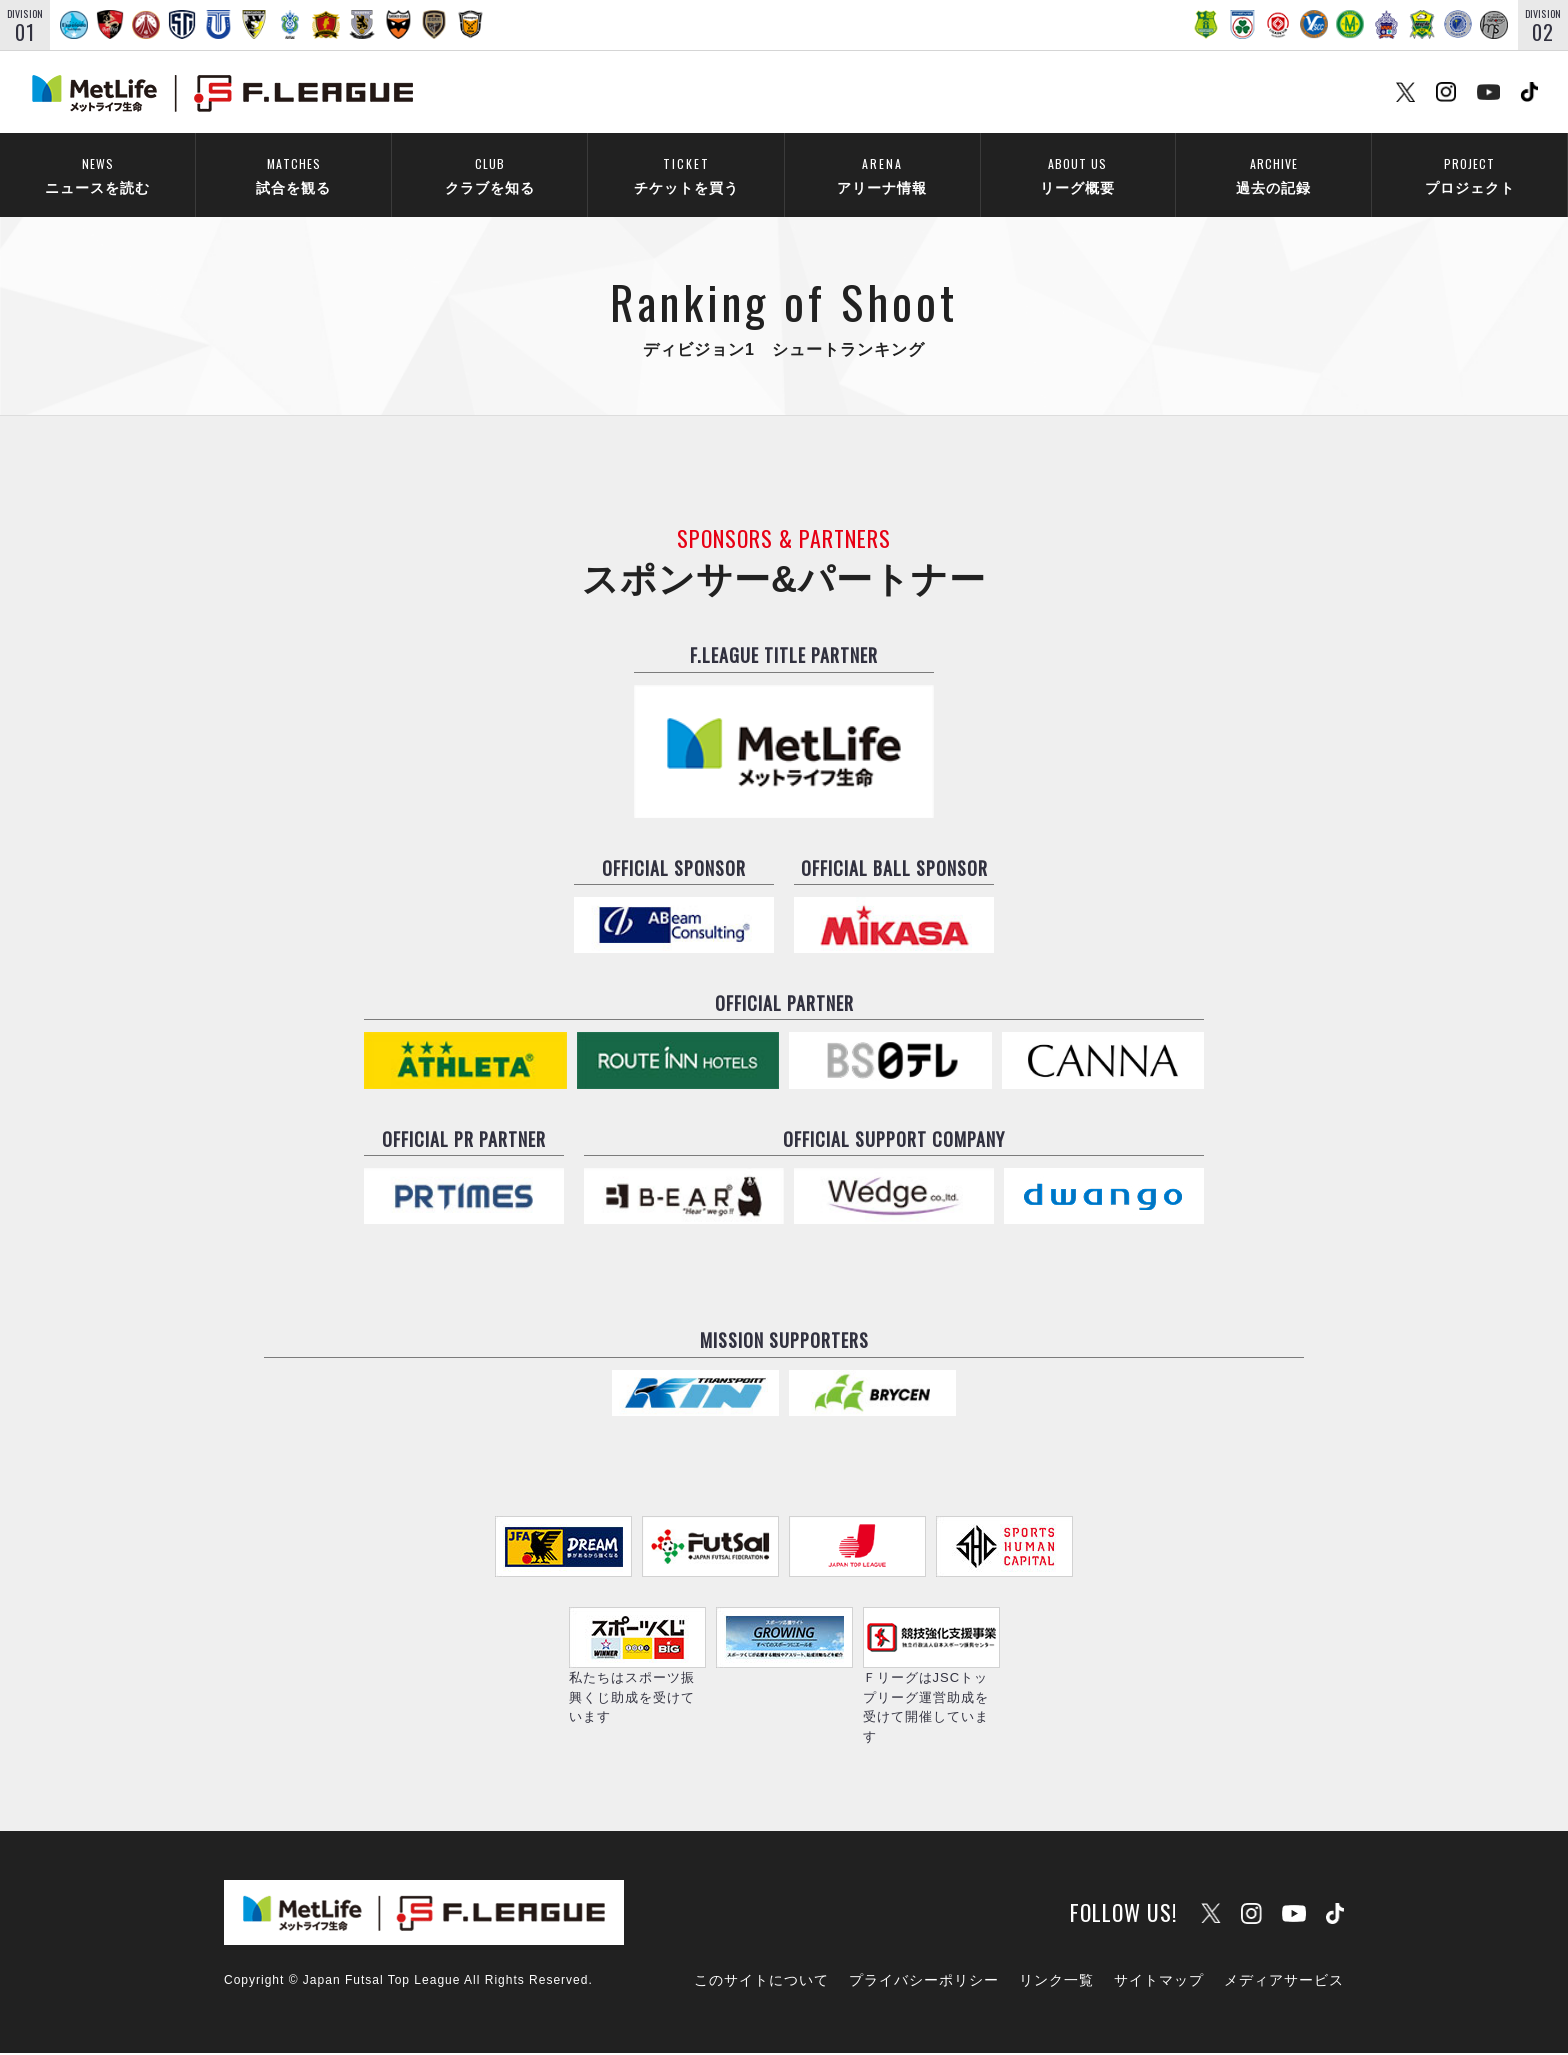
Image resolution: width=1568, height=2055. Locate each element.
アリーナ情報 (882, 175)
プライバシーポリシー (924, 1983)
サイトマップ (1159, 1983)
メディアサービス (1284, 1983)
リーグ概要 (1077, 175)
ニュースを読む (97, 175)
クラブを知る (489, 175)
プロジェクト (1469, 175)
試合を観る (293, 175)
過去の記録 (1273, 175)
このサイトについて (761, 1983)
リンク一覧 (1056, 1983)
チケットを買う (686, 175)
